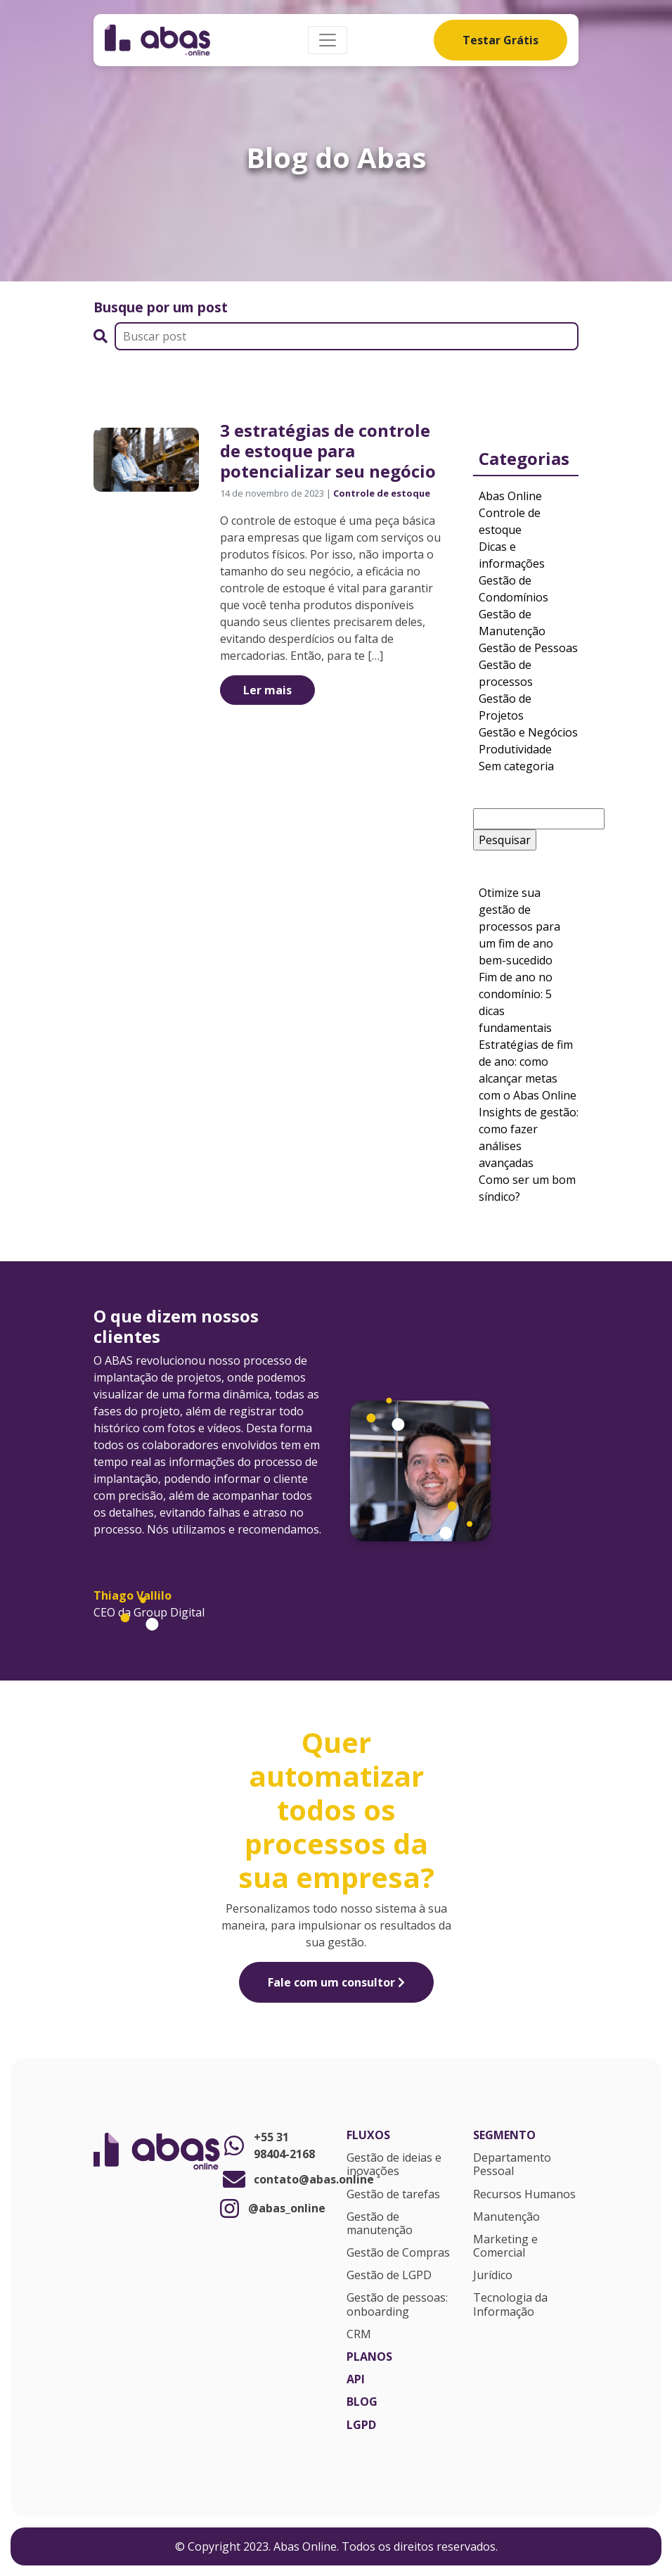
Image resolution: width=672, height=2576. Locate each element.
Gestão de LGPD (389, 2276)
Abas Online (510, 496)
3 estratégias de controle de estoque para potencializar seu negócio (328, 451)
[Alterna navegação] (327, 40)
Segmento (504, 2136)
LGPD (361, 2425)
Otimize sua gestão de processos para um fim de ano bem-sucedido (519, 926)
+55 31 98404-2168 (267, 2145)
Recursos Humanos (524, 2195)
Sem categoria (516, 766)
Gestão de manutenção (380, 2224)
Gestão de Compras (398, 2253)
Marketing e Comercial (505, 2246)
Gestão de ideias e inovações (394, 2165)
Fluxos (368, 2136)
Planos (369, 2357)
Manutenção (506, 2217)
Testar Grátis (500, 40)
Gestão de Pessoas (528, 648)
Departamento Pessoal (512, 2165)
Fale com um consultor (336, 1982)
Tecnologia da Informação (510, 2305)
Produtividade (515, 749)
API (356, 2380)
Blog (362, 2402)
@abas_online (272, 2208)
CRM (359, 2335)
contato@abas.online (272, 2179)
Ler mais (267, 690)
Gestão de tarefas (393, 2195)
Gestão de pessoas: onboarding (397, 2305)
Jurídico (492, 2276)
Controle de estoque (381, 493)
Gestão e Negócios (528, 732)
